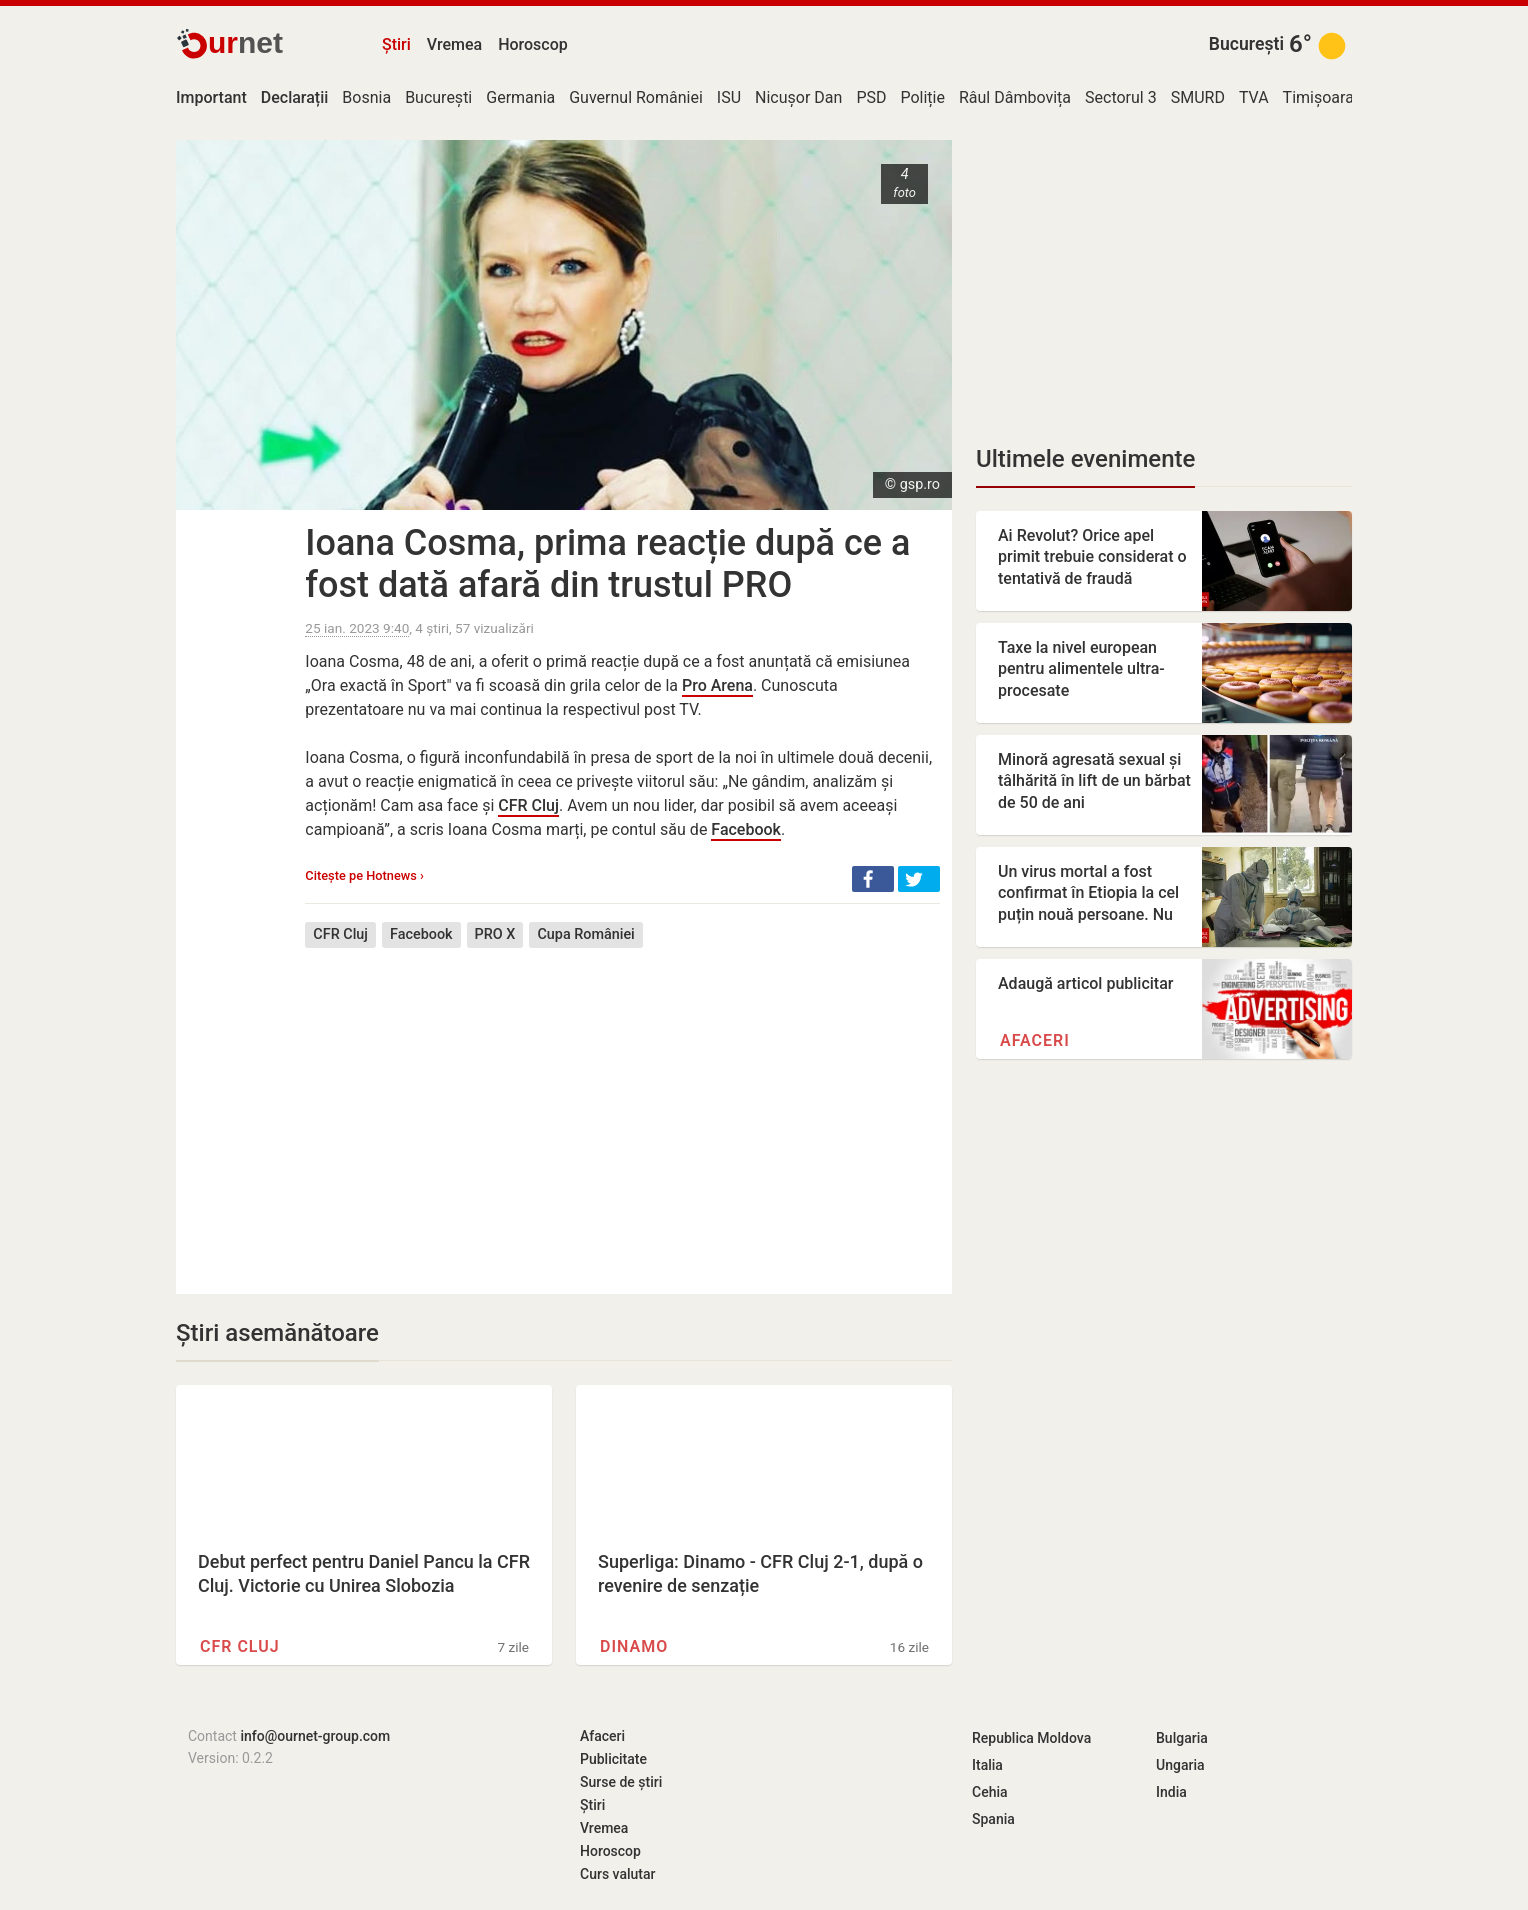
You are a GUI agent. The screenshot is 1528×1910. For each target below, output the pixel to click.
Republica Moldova (1031, 1738)
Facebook (746, 829)
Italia (987, 1765)
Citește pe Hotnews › (364, 875)
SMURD (1198, 97)
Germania (520, 97)
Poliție (922, 97)
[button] (873, 879)
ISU (729, 97)
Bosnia (366, 97)
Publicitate (613, 1759)
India (1171, 1792)
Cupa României (585, 934)
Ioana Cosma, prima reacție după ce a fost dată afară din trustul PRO (607, 564)
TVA (1254, 97)
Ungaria (1180, 1765)
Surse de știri (621, 1782)
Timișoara (1318, 97)
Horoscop (533, 44)
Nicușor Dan (798, 97)
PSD (871, 97)
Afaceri (1035, 1040)
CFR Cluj (528, 805)
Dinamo (634, 1646)
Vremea (454, 44)
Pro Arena (717, 685)
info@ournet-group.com (315, 1736)
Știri (396, 44)
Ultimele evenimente (1085, 459)
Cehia (990, 1792)
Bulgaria (1182, 1738)
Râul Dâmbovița (1015, 97)
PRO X (495, 934)
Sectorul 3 (1121, 97)
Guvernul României (636, 97)
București (1246, 44)
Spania (993, 1819)
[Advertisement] (622, 1106)
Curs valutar (617, 1874)
